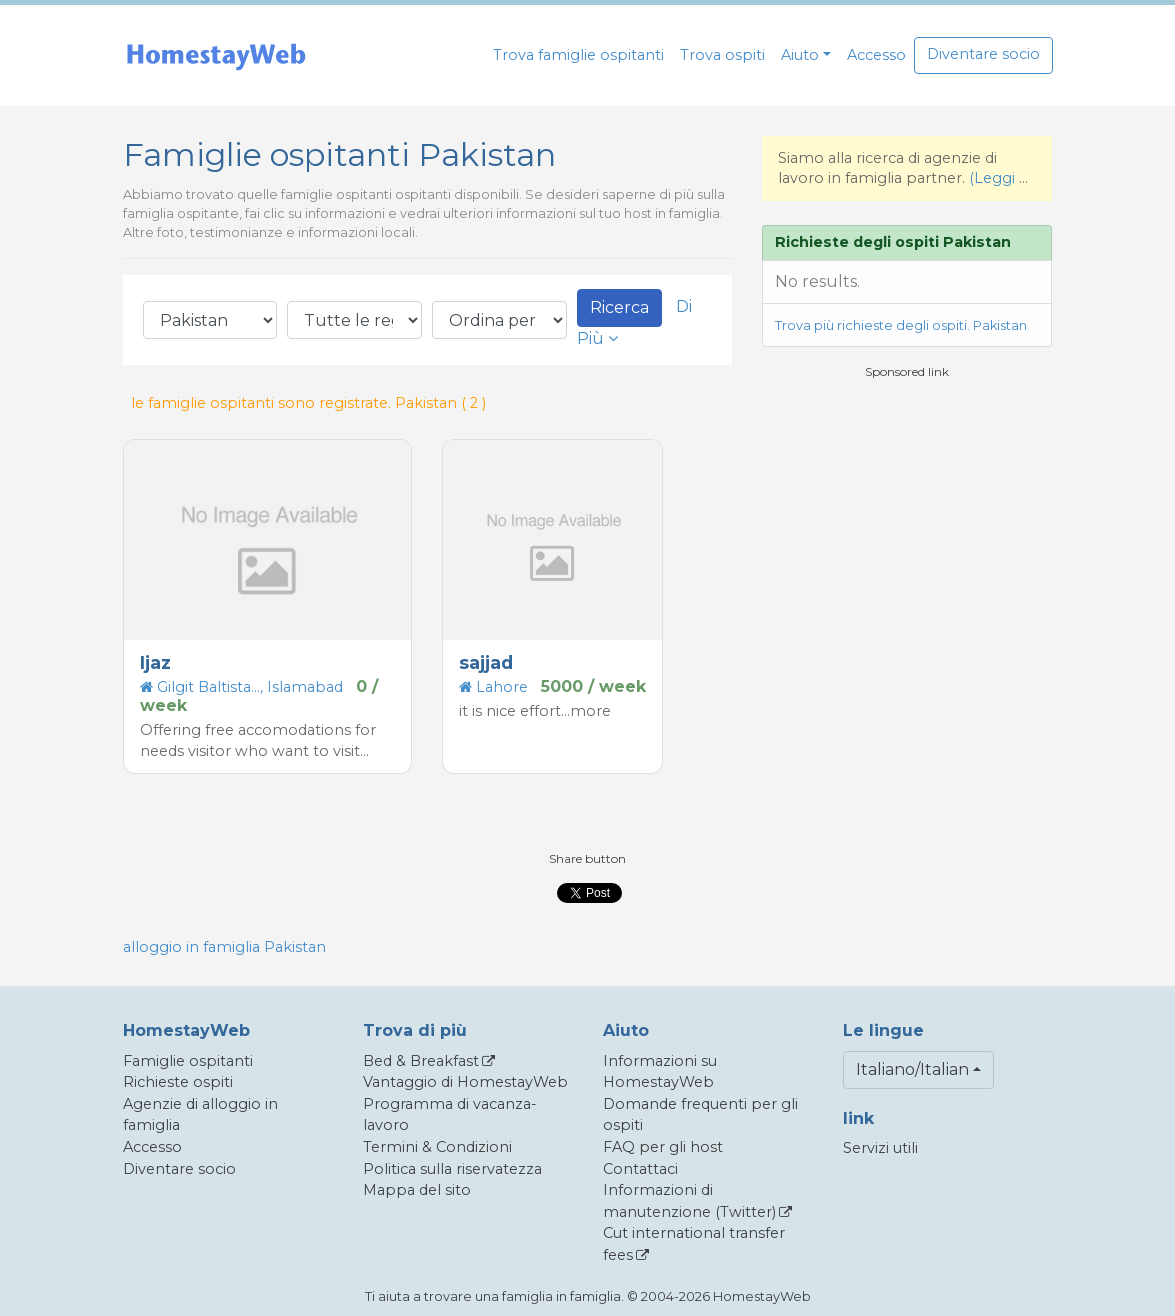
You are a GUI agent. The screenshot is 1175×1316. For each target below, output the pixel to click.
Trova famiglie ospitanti (578, 55)
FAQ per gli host (663, 1147)
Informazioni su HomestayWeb (660, 1072)
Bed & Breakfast (421, 1061)
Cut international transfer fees (694, 1244)
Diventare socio (983, 54)
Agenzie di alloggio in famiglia (200, 1115)
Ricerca (619, 307)
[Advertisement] (912, 521)
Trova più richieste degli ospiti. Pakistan (901, 325)
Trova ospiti (722, 55)
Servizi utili (880, 1148)
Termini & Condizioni (437, 1147)
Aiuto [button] (800, 55)
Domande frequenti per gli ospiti (700, 1115)
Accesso (876, 55)
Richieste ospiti (178, 1082)
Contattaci (640, 1169)
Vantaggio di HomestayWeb (465, 1082)
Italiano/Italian (912, 1069)
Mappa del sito (417, 1190)
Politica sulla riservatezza (452, 1169)
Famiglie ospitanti (188, 1061)
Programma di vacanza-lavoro (450, 1115)
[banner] (216, 55)
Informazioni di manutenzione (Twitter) (689, 1201)
